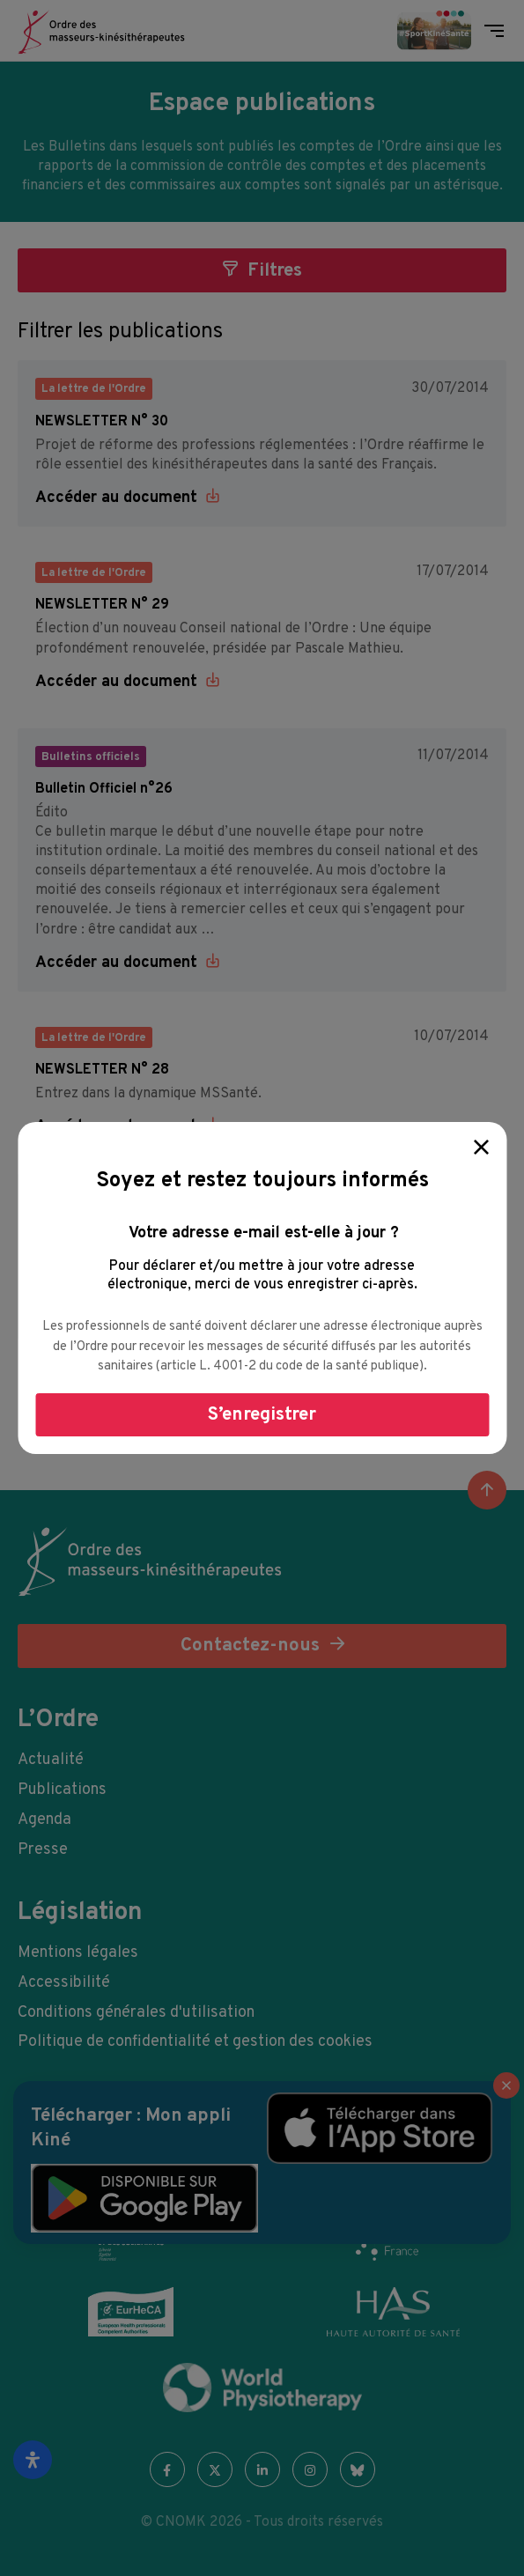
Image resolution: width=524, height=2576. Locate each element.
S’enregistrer (262, 1415)
